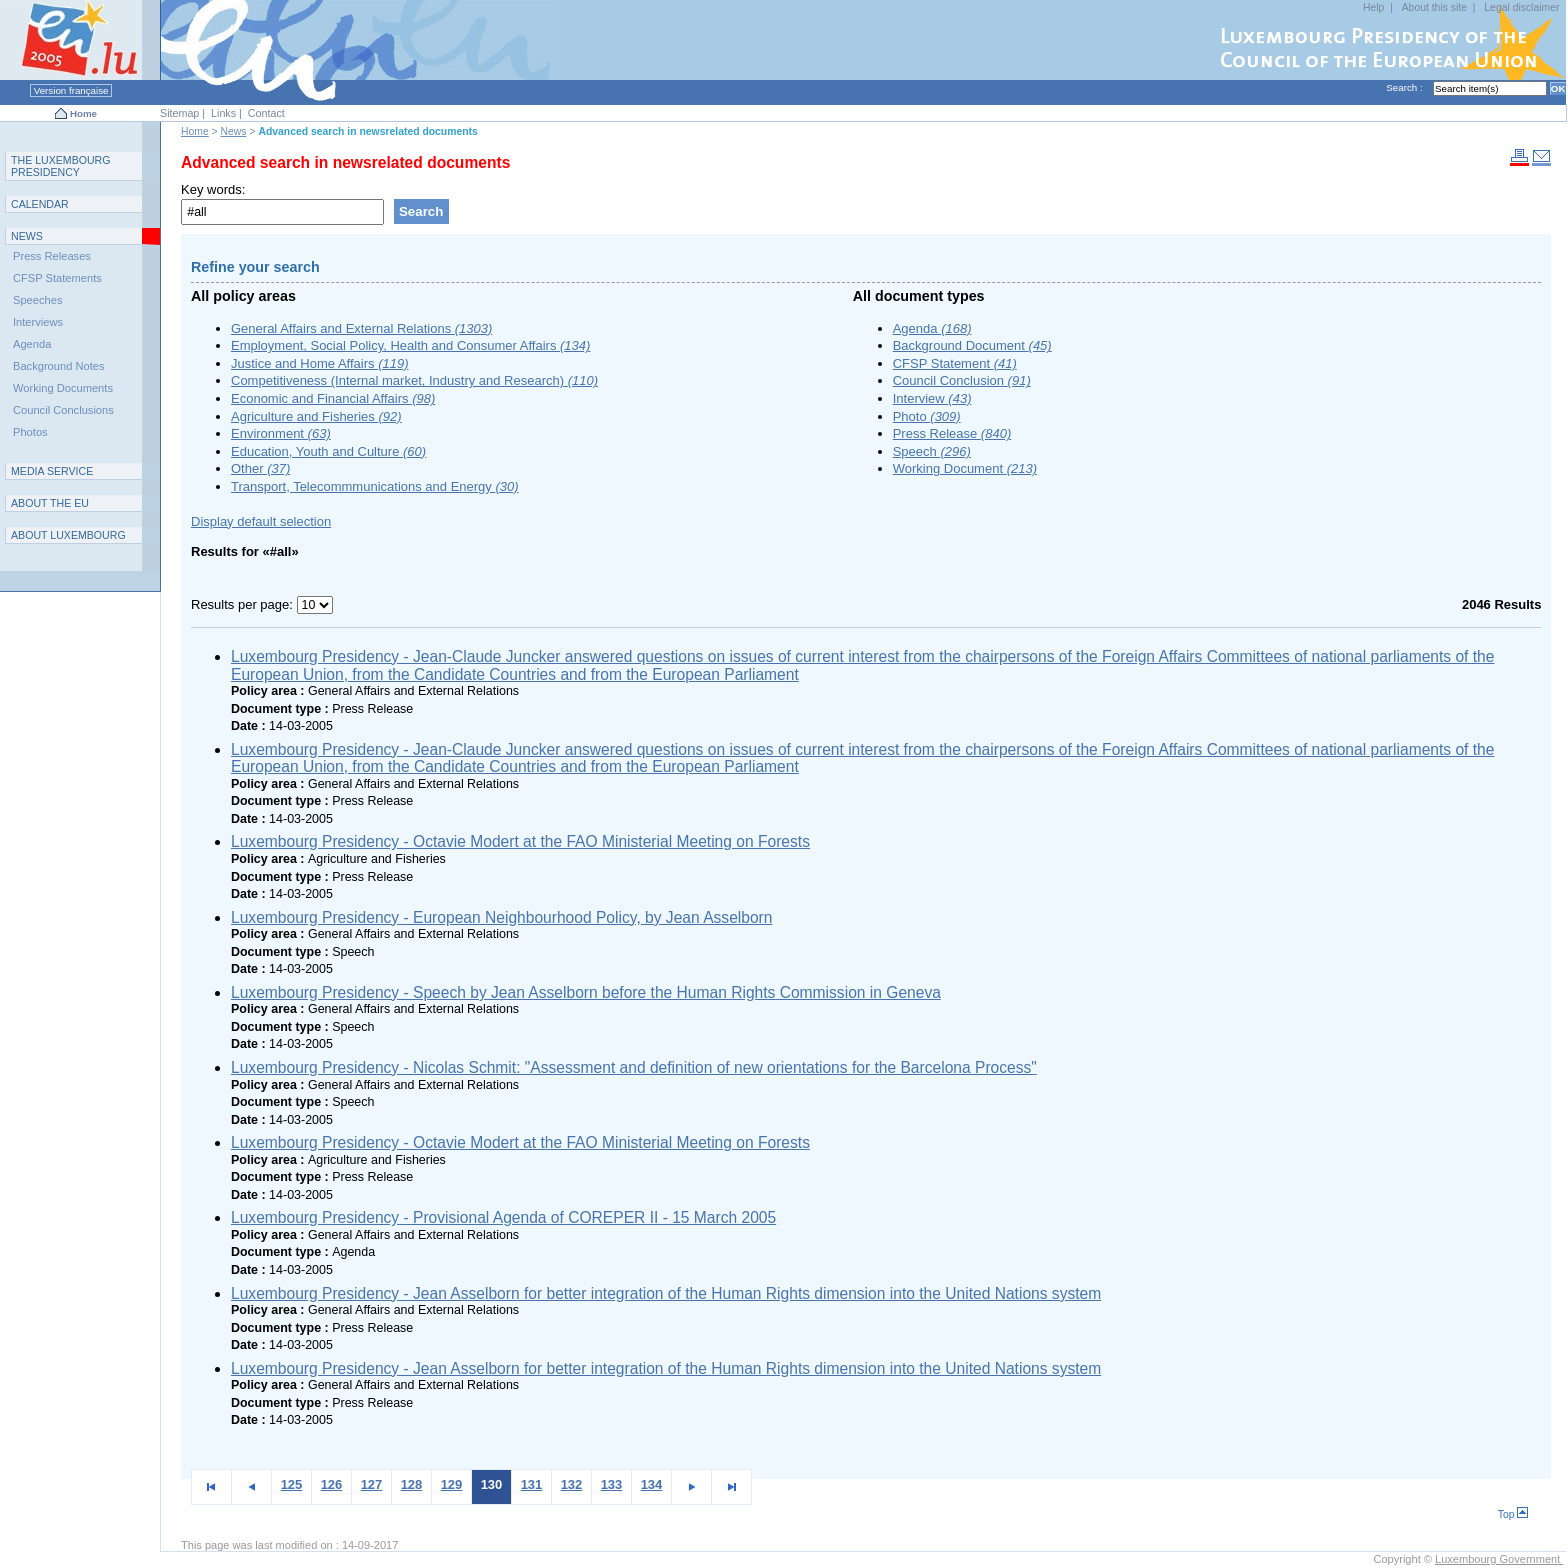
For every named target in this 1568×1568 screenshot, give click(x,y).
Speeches (37, 300)
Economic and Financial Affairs (333, 398)
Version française (71, 90)
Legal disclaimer (1521, 7)
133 (612, 1484)
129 (452, 1484)
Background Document (972, 345)
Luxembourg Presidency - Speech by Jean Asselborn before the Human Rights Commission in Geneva (586, 992)
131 (532, 1484)
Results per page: (244, 604)
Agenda (932, 328)
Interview (932, 398)
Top (1513, 1514)
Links (223, 113)
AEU (50, 503)
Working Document (965, 468)
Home (83, 113)
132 (572, 1484)
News (234, 131)
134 (652, 1484)
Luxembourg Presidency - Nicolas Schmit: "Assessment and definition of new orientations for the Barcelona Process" (634, 1067)
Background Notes (59, 366)
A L (68, 535)
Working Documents (63, 388)
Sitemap (179, 113)
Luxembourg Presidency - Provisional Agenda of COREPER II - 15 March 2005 (503, 1217)
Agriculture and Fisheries (316, 416)
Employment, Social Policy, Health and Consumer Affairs (410, 345)
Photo (927, 416)
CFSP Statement (955, 363)
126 (332, 1484)
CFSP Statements (57, 278)
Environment (281, 433)
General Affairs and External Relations (361, 328)
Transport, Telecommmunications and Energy (375, 486)
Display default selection (261, 521)
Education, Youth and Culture (328, 451)
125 (292, 1484)
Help (1373, 7)
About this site (1434, 7)
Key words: (213, 189)
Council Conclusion (962, 380)
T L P (61, 166)
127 (372, 1484)
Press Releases (52, 256)
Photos (30, 432)
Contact (266, 113)
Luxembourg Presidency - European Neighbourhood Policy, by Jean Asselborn (502, 917)
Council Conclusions (63, 410)
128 (412, 1484)
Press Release (952, 433)
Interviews (38, 322)
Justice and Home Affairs (320, 363)
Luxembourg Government (1499, 1559)
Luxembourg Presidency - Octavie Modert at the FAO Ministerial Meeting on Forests (520, 841)
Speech (932, 451)
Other (260, 468)
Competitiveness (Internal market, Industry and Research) (414, 380)
